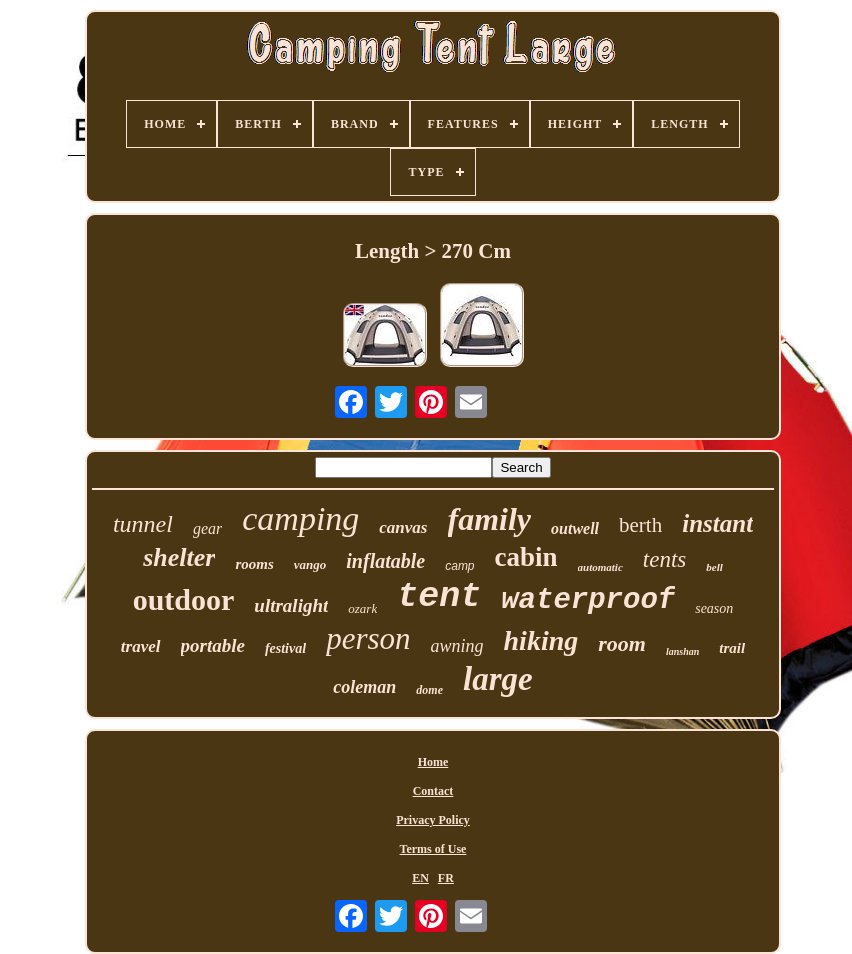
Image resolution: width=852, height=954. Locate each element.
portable (213, 645)
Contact (433, 791)
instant (717, 523)
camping (300, 518)
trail (732, 648)
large (498, 679)
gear (207, 528)
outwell (575, 528)
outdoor (184, 599)
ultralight (291, 605)
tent (439, 597)
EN (420, 878)
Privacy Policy (433, 820)
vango (310, 564)
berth (640, 525)
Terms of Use (433, 849)
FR (446, 878)
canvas (403, 527)
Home (433, 762)
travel (141, 646)
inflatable (385, 561)
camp (459, 566)
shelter (179, 557)
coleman (364, 687)
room (622, 643)
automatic (600, 567)
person (368, 638)
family (490, 519)
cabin (526, 557)
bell (714, 567)
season (714, 608)
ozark (362, 608)
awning (457, 646)
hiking (541, 640)
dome (429, 690)
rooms (254, 564)
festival (285, 648)
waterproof (588, 600)
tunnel (143, 524)
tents (664, 559)
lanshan (682, 651)
